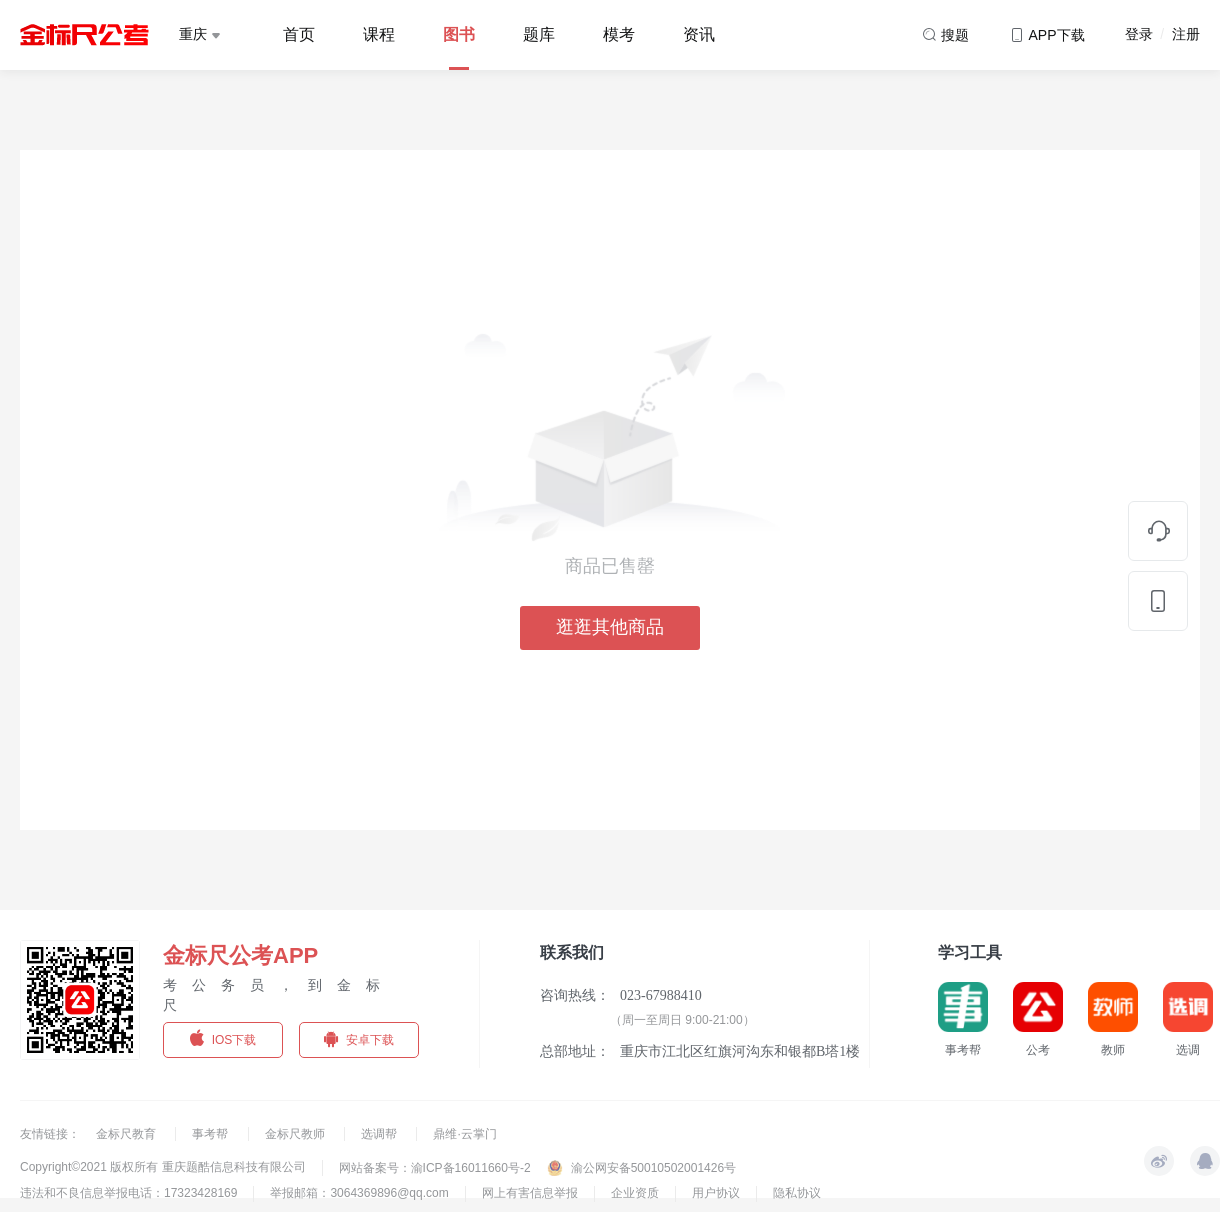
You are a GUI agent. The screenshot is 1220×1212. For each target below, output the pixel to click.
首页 (299, 34)
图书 (459, 34)
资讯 (699, 34)
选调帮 (380, 1134)
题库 (539, 34)
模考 (619, 34)
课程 (379, 34)
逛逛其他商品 (610, 627)
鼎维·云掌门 (464, 1134)
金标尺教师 (296, 1134)
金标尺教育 (127, 1134)
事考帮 (211, 1134)
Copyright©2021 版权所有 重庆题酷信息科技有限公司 (163, 1167)
